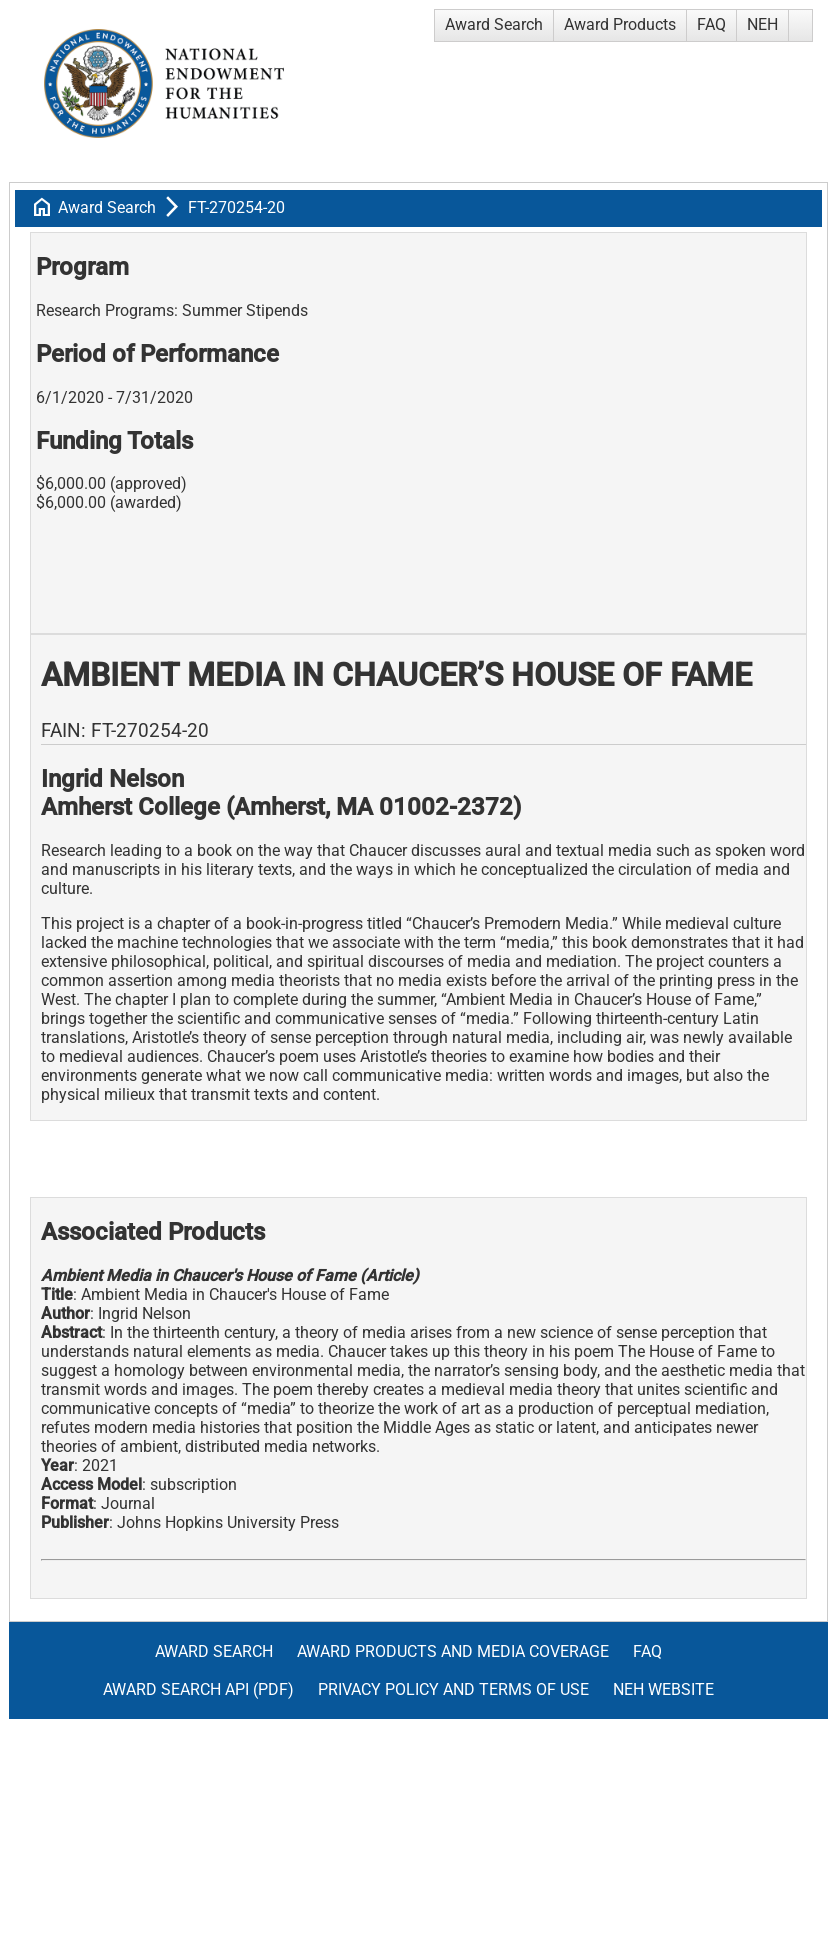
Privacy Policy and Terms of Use (453, 1689)
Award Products (620, 24)
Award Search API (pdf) (198, 1689)
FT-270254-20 (236, 207)
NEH (762, 24)
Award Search (494, 24)
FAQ (711, 24)
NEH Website (663, 1689)
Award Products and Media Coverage (453, 1651)
